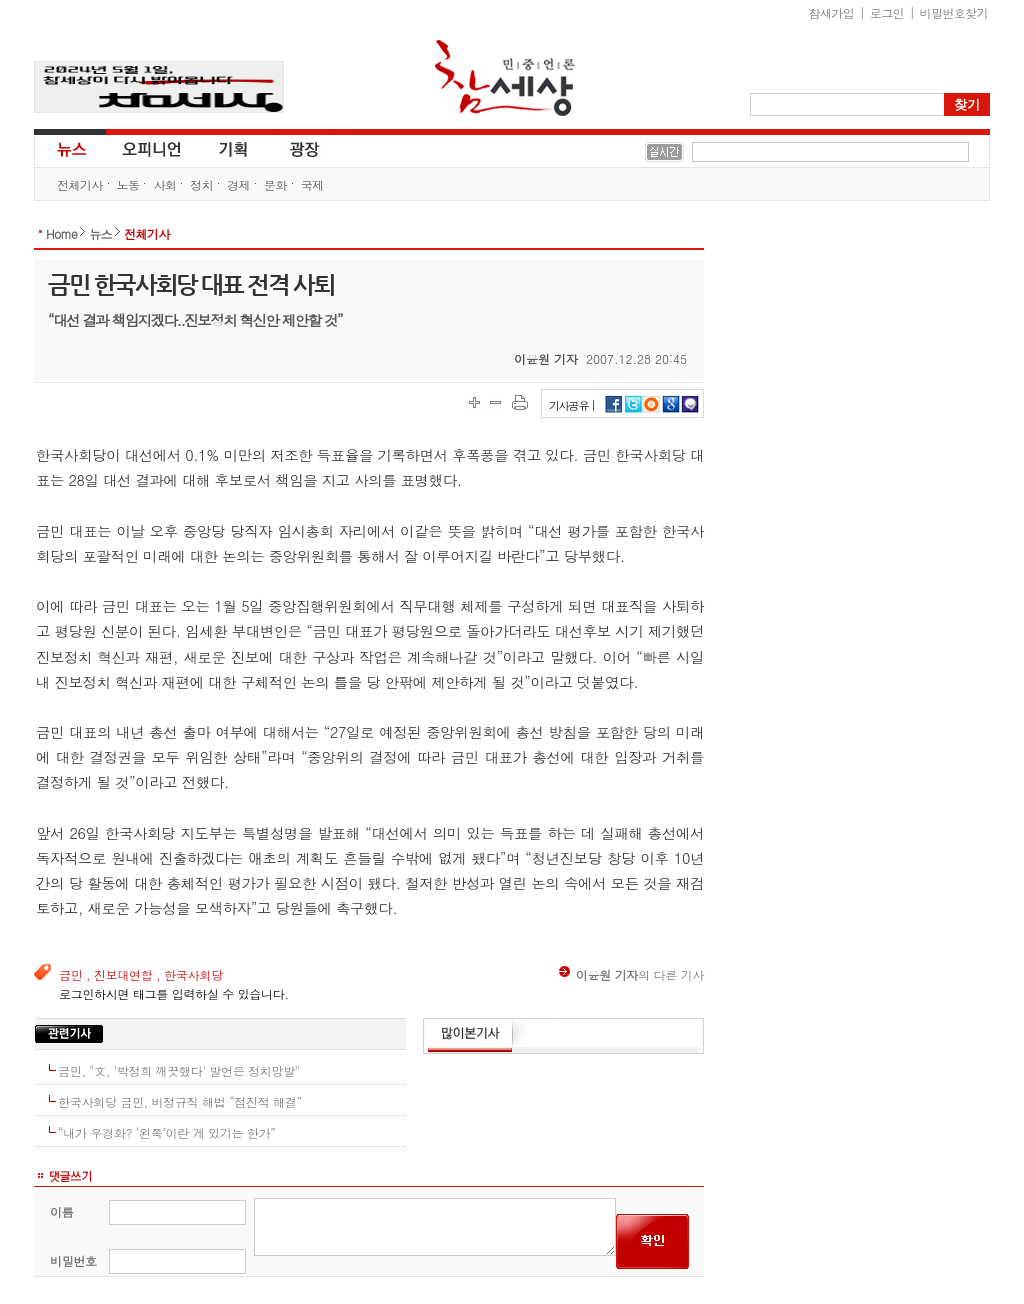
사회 (164, 184)
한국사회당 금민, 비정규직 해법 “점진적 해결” (180, 1101)
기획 (234, 148)
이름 (61, 1211)
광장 (290, 148)
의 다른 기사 (631, 974)
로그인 (887, 12)
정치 (201, 184)
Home (61, 233)
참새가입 (832, 12)
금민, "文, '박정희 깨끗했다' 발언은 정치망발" (179, 1070)
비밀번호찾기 (954, 12)
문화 (275, 184)
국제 (312, 184)
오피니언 (152, 148)
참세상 (505, 78)
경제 (238, 184)
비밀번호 (73, 1260)
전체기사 (80, 184)
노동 (128, 184)
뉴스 (70, 148)
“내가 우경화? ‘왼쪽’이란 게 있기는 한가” (167, 1132)
